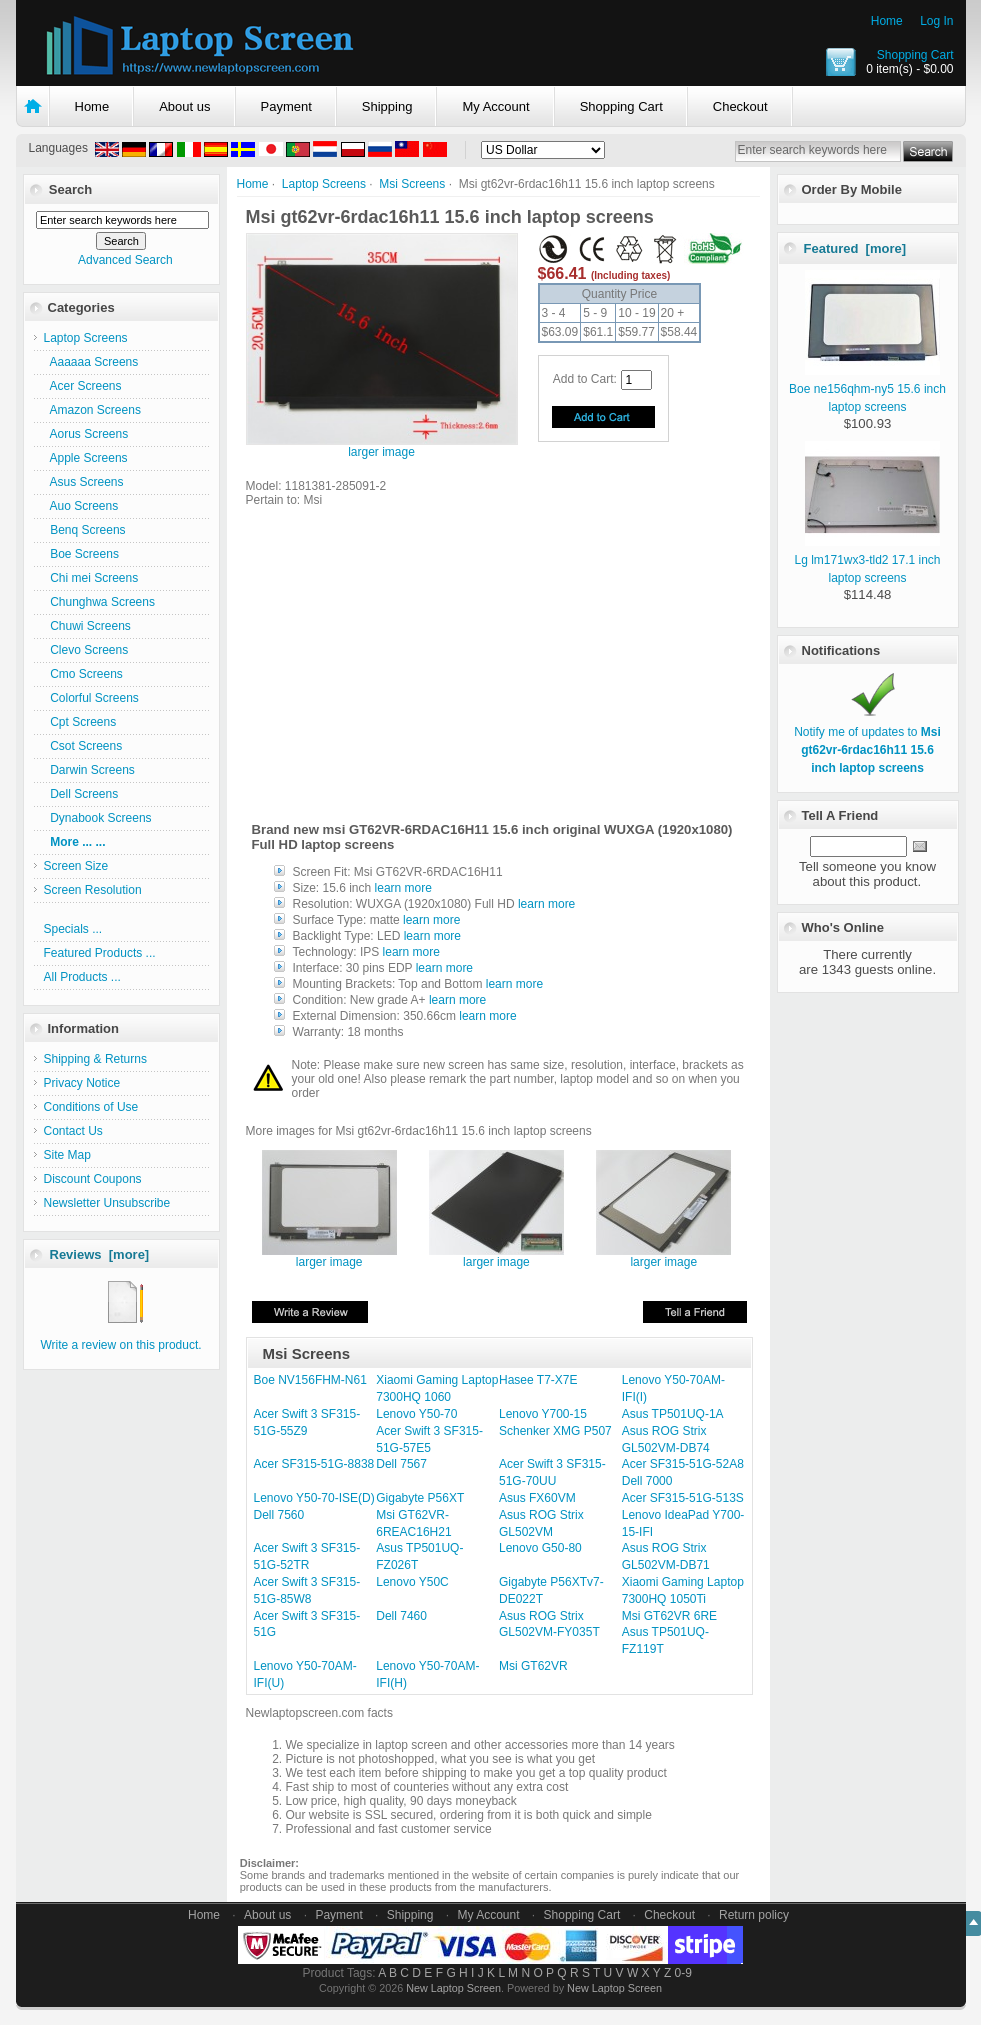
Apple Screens (86, 458)
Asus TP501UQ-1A (673, 1414)
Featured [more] (855, 248)
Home (887, 21)
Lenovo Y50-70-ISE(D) (314, 1498)
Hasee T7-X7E (538, 1380)
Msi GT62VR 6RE (669, 1616)
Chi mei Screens (91, 578)
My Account (495, 106)
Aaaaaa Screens (91, 362)
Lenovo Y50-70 (416, 1414)
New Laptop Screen (453, 1988)
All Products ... (82, 977)
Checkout (740, 106)
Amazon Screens (92, 410)
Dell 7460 (401, 1616)
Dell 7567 (401, 1464)
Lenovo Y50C (412, 1582)
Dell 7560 (279, 1515)
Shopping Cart (915, 55)
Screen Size (76, 866)
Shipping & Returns (95, 1059)
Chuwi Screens (87, 626)
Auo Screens (81, 506)
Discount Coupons (93, 1179)
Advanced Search (125, 260)
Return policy (754, 1915)
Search (70, 189)
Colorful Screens (91, 698)
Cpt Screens (80, 722)
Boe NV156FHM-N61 (310, 1380)
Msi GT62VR (533, 1666)
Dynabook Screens (98, 818)
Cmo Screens (83, 674)
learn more (403, 888)
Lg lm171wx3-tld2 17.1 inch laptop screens (867, 560)
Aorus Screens (86, 434)
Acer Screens (83, 386)
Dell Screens (81, 794)
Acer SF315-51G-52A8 (683, 1464)
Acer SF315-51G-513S (683, 1498)
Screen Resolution (93, 890)
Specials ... (73, 929)
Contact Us (73, 1131)
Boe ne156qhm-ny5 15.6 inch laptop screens (867, 389)
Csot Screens (83, 746)
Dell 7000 (647, 1481)
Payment (286, 106)
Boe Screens (81, 554)
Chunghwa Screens (99, 602)
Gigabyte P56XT (420, 1498)
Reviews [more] (100, 1254)
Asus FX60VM (537, 1498)
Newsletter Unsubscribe (107, 1203)
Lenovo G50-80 (540, 1548)
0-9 (683, 1973)
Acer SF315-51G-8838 (314, 1464)
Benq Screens (85, 530)
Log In (936, 21)
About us (184, 106)
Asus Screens (84, 482)
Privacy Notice (82, 1083)
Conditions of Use (91, 1107)
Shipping (387, 106)
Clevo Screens (86, 650)
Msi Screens (412, 184)
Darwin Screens (89, 770)
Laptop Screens (324, 184)
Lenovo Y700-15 (543, 1414)
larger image (329, 1256)
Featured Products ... (100, 953)
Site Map (67, 1155)
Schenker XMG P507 (555, 1431)
